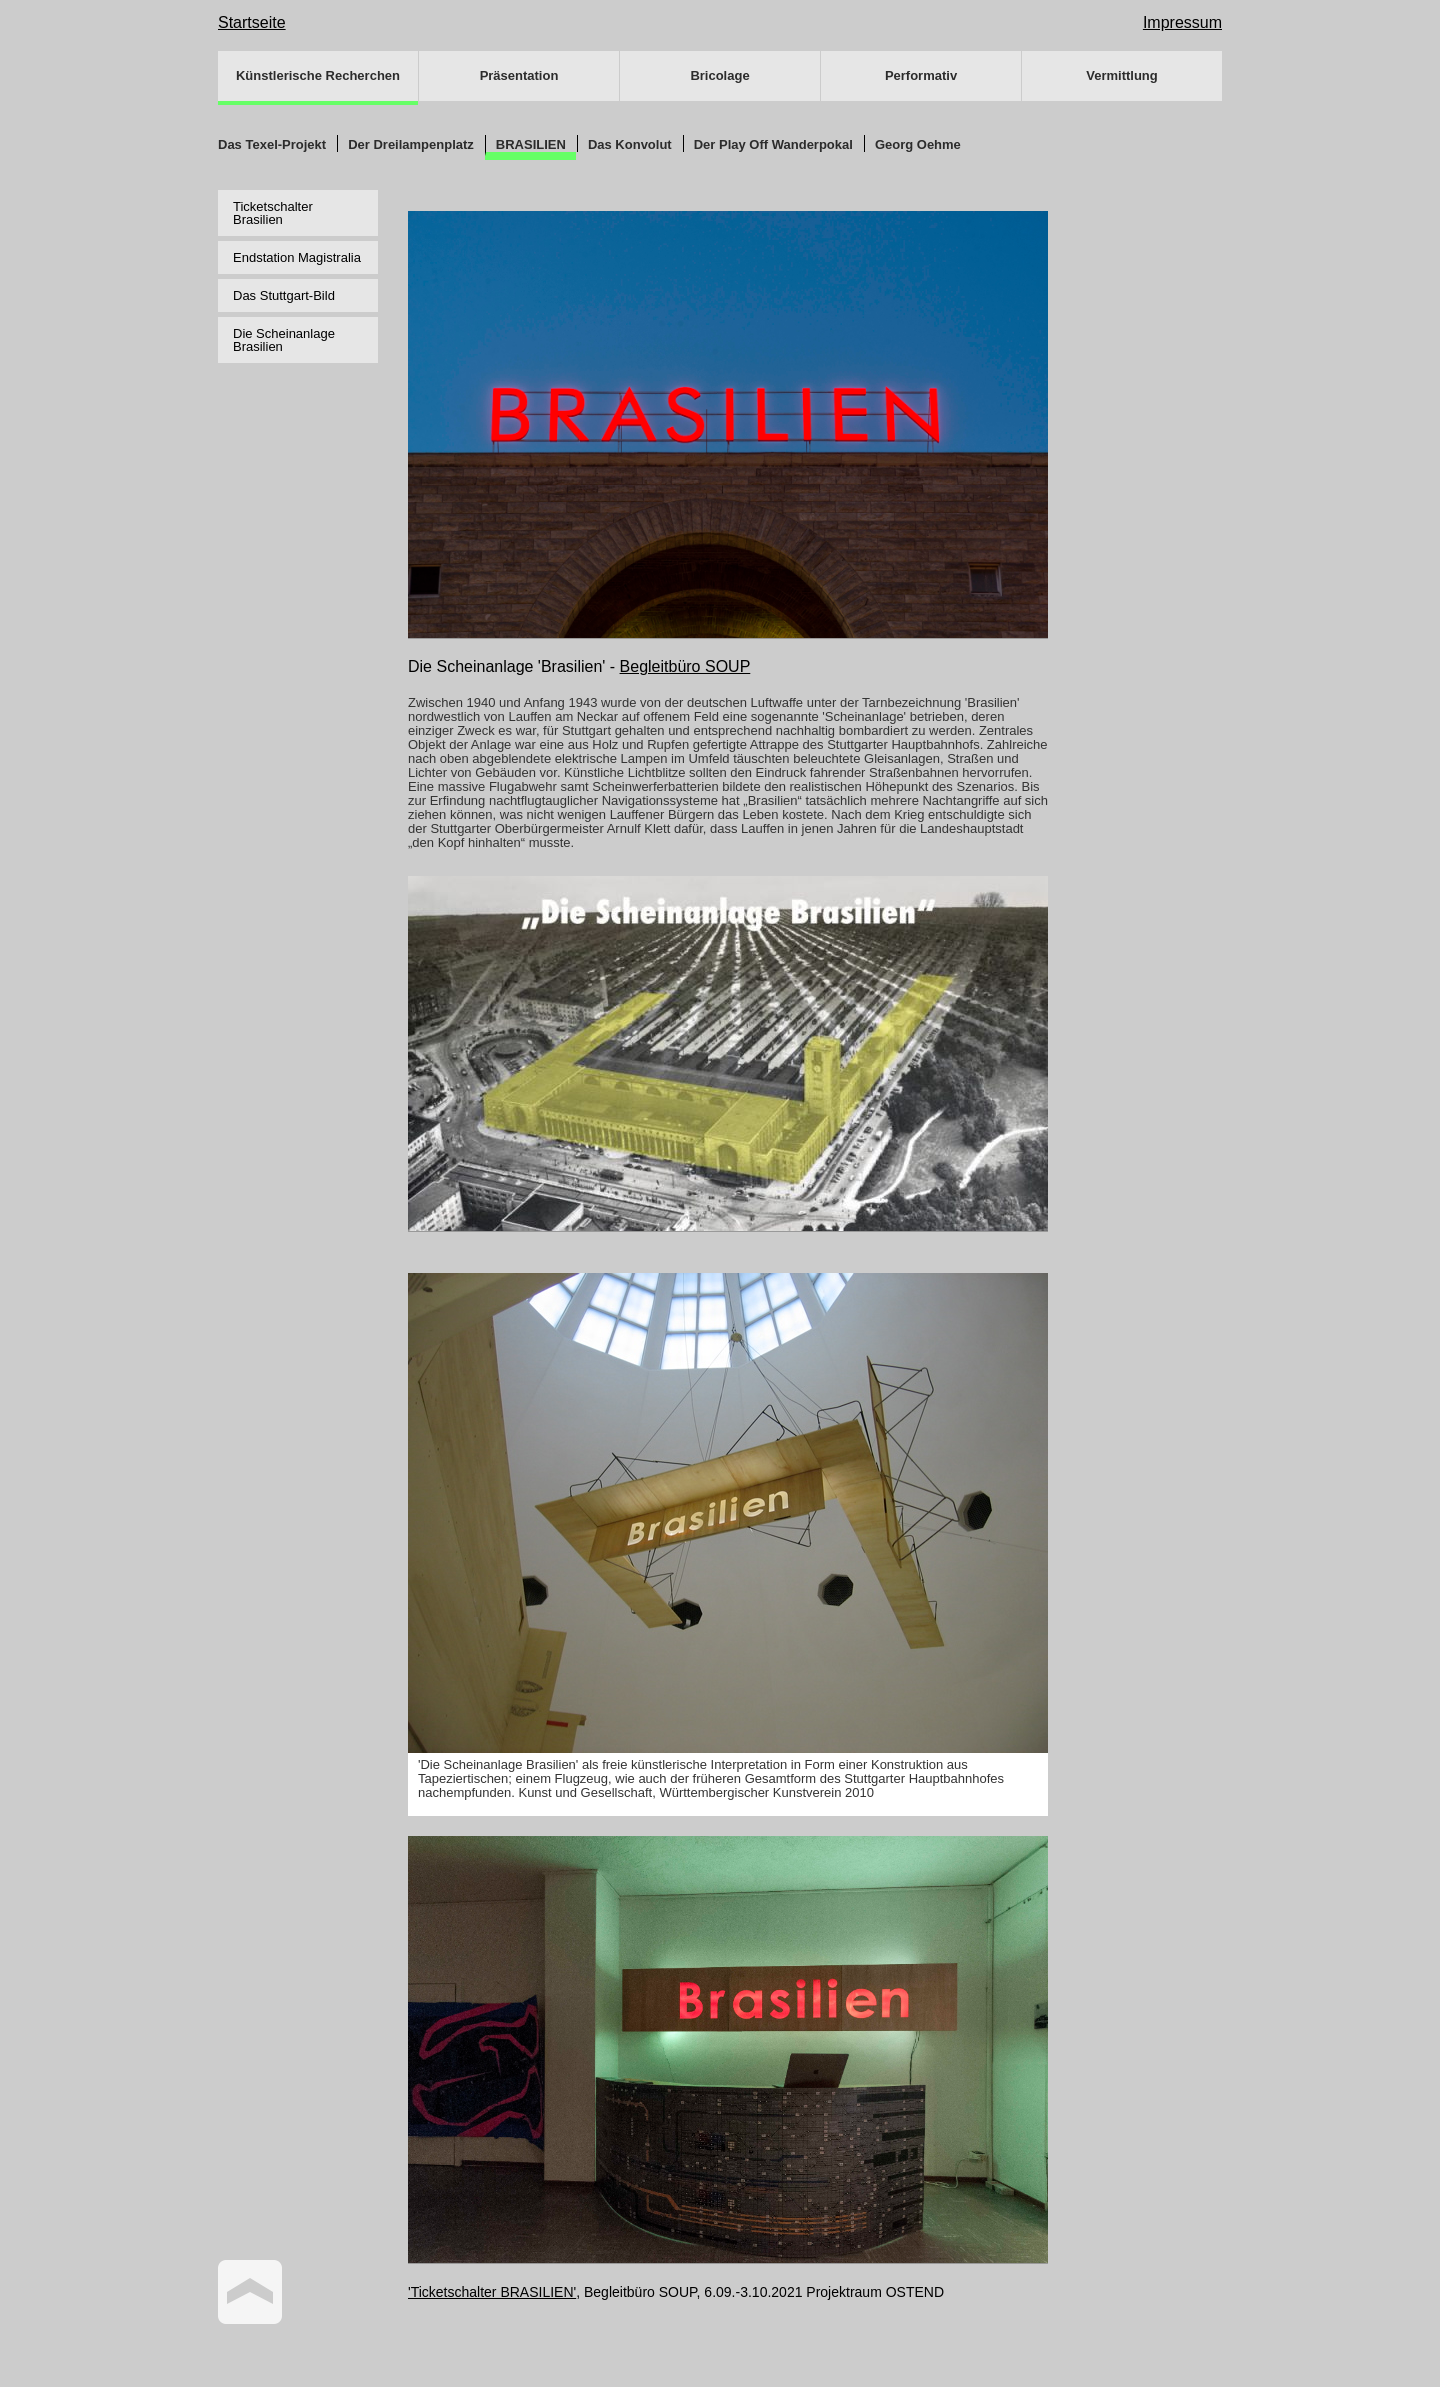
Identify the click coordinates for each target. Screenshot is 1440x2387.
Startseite (252, 22)
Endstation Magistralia (297, 257)
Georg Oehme (918, 144)
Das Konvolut (630, 144)
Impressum (1182, 22)
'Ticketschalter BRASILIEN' (492, 2292)
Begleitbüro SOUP (685, 666)
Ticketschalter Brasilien (273, 213)
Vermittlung (1122, 75)
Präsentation (519, 75)
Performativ (921, 75)
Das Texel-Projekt (272, 144)
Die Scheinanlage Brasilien (284, 340)
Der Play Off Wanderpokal (773, 144)
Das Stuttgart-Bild (284, 295)
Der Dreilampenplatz (411, 144)
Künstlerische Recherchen (318, 75)
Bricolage (719, 75)
